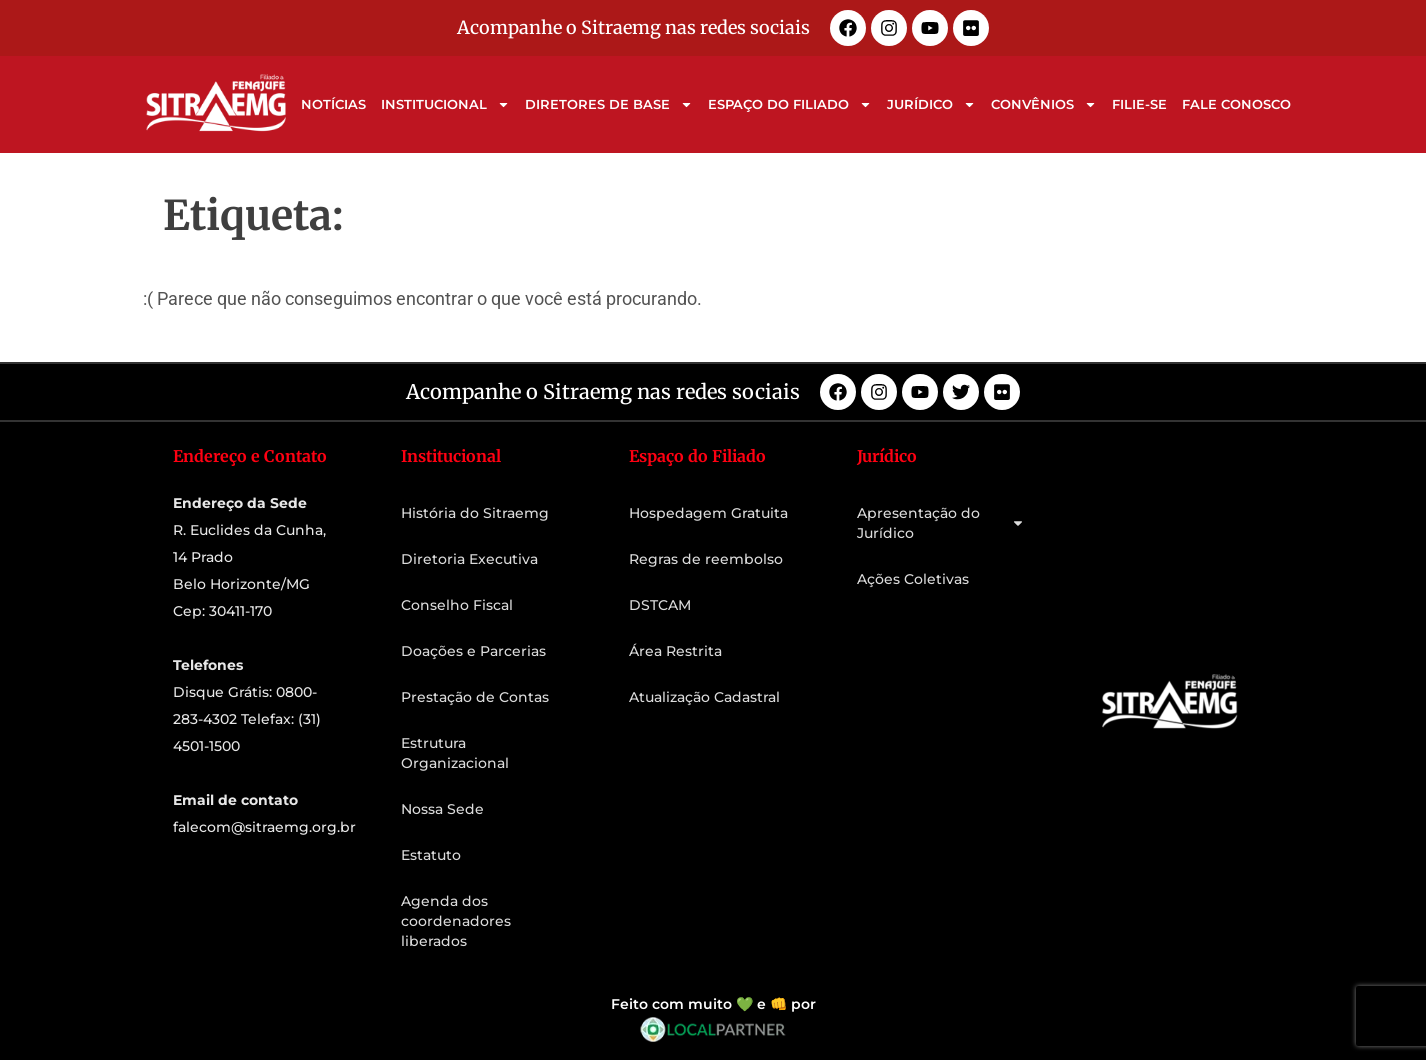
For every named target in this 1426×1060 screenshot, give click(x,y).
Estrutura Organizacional (455, 753)
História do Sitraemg (475, 513)
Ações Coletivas (913, 579)
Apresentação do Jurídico (941, 523)
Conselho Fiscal (457, 605)
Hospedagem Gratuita (708, 513)
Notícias (333, 104)
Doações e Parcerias (473, 651)
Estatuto (431, 855)
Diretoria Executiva (469, 559)
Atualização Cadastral (704, 697)
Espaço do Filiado (790, 104)
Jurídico (931, 104)
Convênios (1044, 104)
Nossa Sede (442, 809)
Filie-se (1139, 104)
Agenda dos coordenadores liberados (456, 921)
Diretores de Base (609, 104)
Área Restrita (675, 651)
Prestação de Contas (475, 697)
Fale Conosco (1236, 104)
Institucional (445, 104)
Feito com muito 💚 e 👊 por (713, 1004)
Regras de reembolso (706, 559)
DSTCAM (660, 605)
